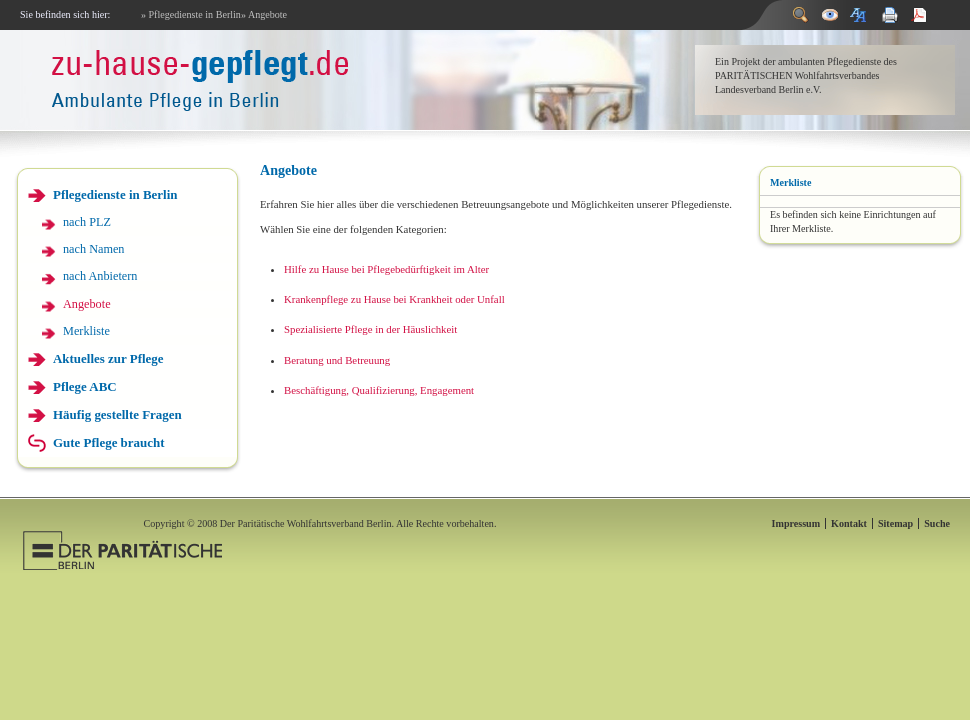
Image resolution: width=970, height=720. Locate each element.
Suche (937, 523)
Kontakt (849, 523)
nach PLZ (87, 222)
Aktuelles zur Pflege (108, 358)
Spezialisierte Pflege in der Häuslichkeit (370, 329)
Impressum (796, 523)
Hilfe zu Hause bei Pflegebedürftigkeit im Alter (386, 269)
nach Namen (93, 249)
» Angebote (264, 14)
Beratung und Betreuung (337, 360)
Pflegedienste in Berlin (115, 194)
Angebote (87, 304)
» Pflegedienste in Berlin (191, 14)
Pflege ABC (85, 386)
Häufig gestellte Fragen (117, 414)
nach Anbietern (100, 276)
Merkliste (86, 331)
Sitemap (895, 523)
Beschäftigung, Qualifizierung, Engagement (379, 390)
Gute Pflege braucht (109, 442)
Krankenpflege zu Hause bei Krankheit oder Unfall (394, 299)
